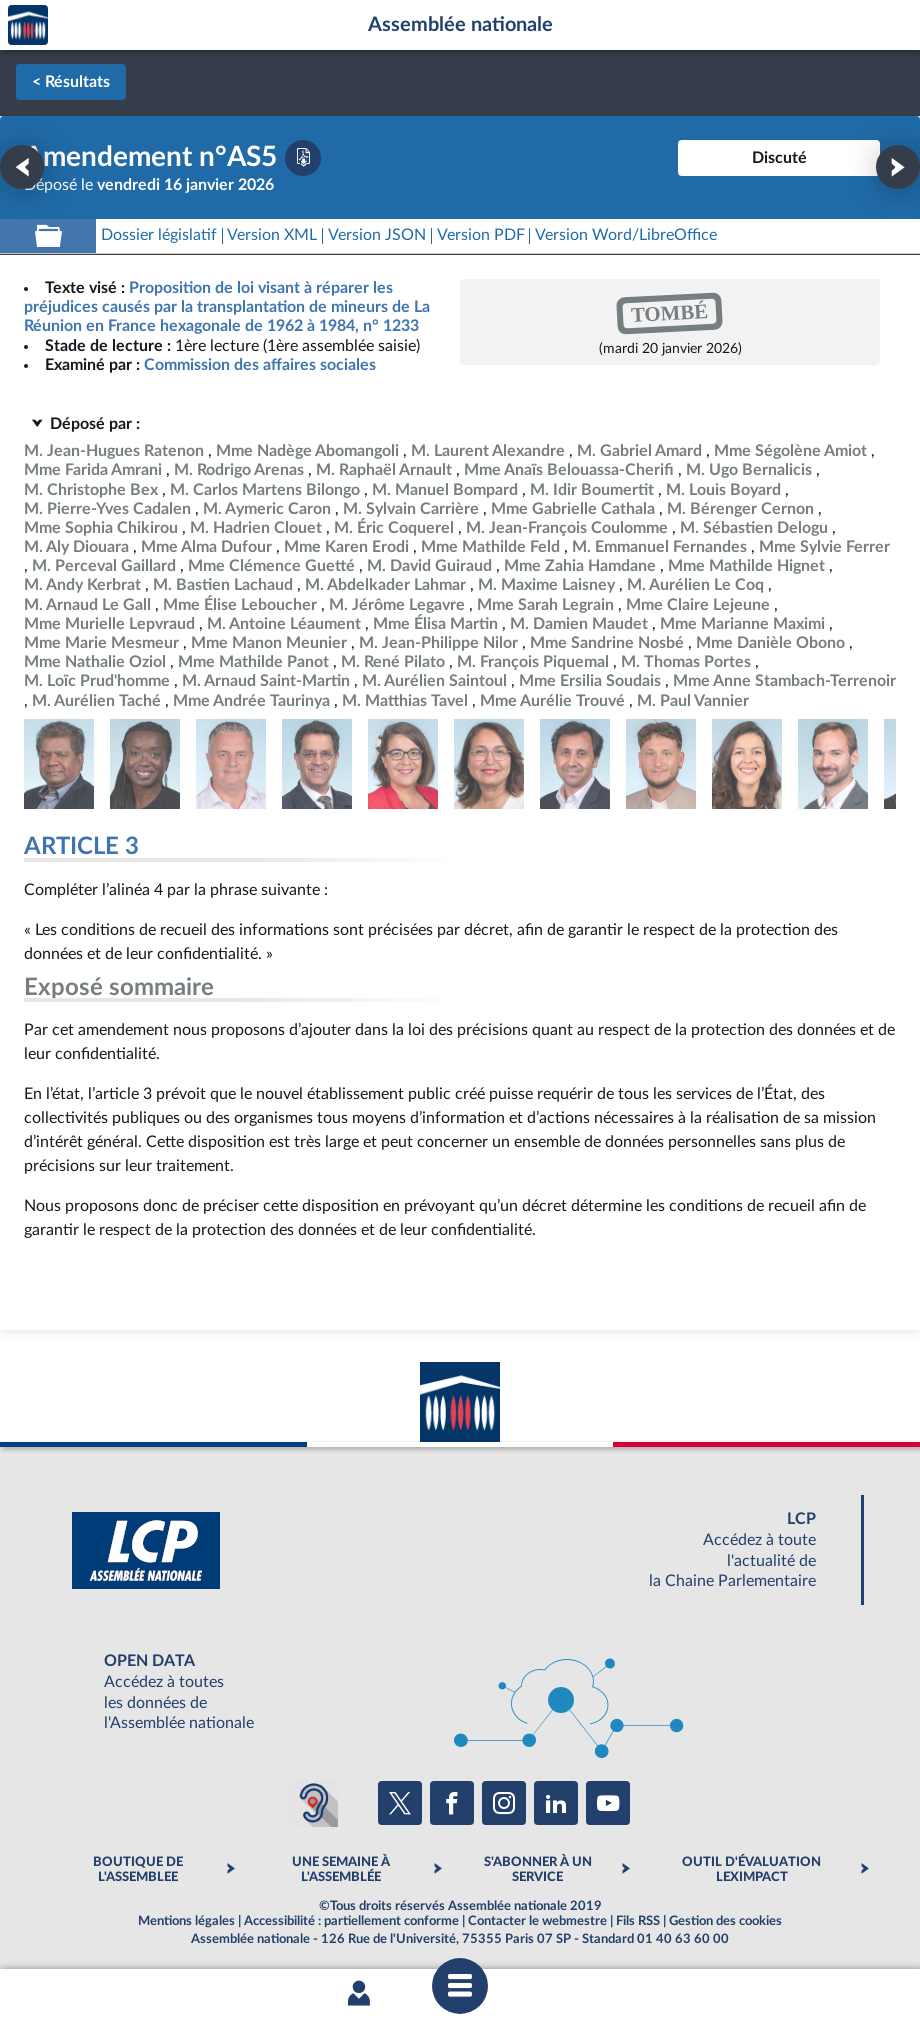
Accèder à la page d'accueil (28, 25)
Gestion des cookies (725, 1921)
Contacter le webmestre (537, 1921)
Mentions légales (186, 1921)
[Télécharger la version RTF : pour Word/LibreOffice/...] (626, 235)
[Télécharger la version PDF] (303, 158)
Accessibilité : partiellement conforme (351, 1921)
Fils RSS (638, 1921)
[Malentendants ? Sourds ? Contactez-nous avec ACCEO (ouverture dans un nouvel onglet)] (314, 1803)
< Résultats (71, 82)
